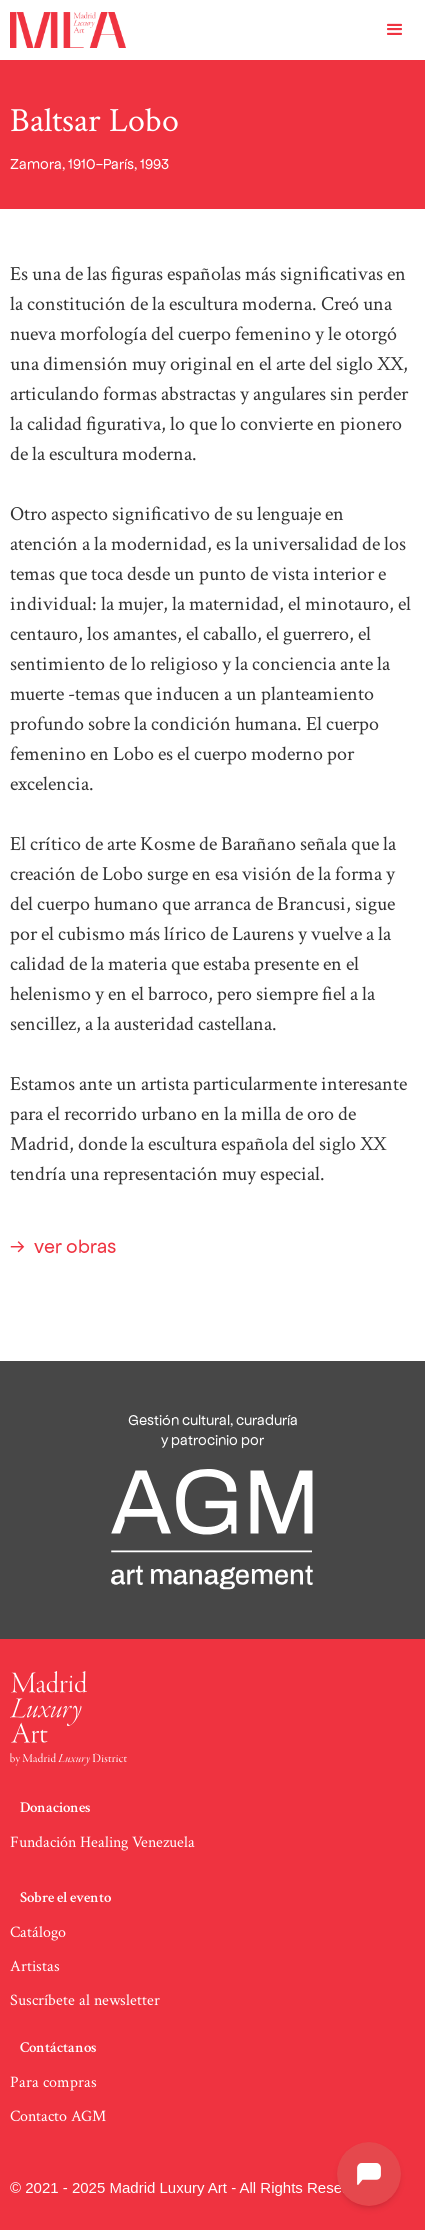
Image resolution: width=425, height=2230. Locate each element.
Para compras (53, 2082)
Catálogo (38, 1932)
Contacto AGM (58, 2116)
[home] (63, 30)
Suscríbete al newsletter (85, 2000)
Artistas (35, 1966)
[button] (395, 30)
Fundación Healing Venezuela (102, 1842)
